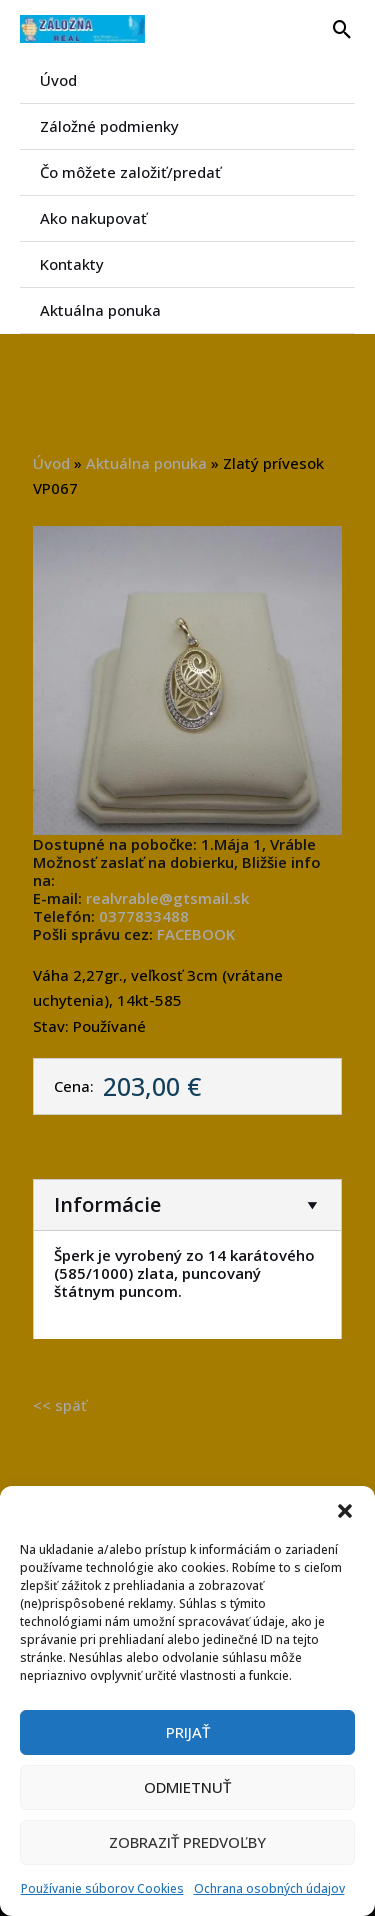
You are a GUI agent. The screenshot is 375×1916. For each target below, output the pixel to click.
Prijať (188, 1732)
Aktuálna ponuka (100, 310)
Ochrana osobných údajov (269, 1888)
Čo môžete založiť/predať (130, 172)
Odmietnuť (187, 1787)
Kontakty (72, 264)
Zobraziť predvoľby (187, 1842)
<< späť (60, 1405)
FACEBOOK (196, 934)
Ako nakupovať (93, 218)
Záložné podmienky (109, 126)
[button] (345, 1511)
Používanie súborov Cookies (102, 1888)
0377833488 (144, 916)
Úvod (58, 80)
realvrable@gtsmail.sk (167, 898)
